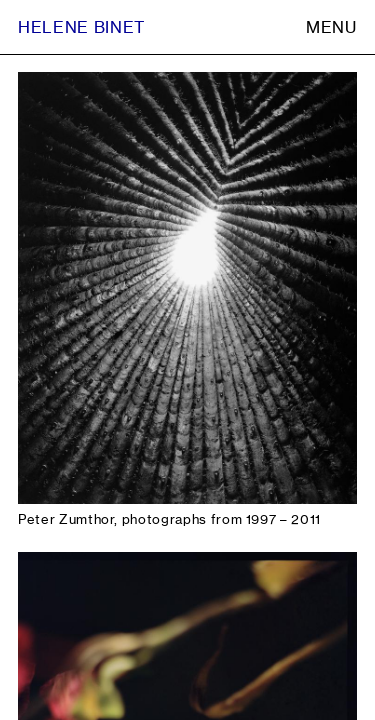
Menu (331, 27)
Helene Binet (81, 27)
